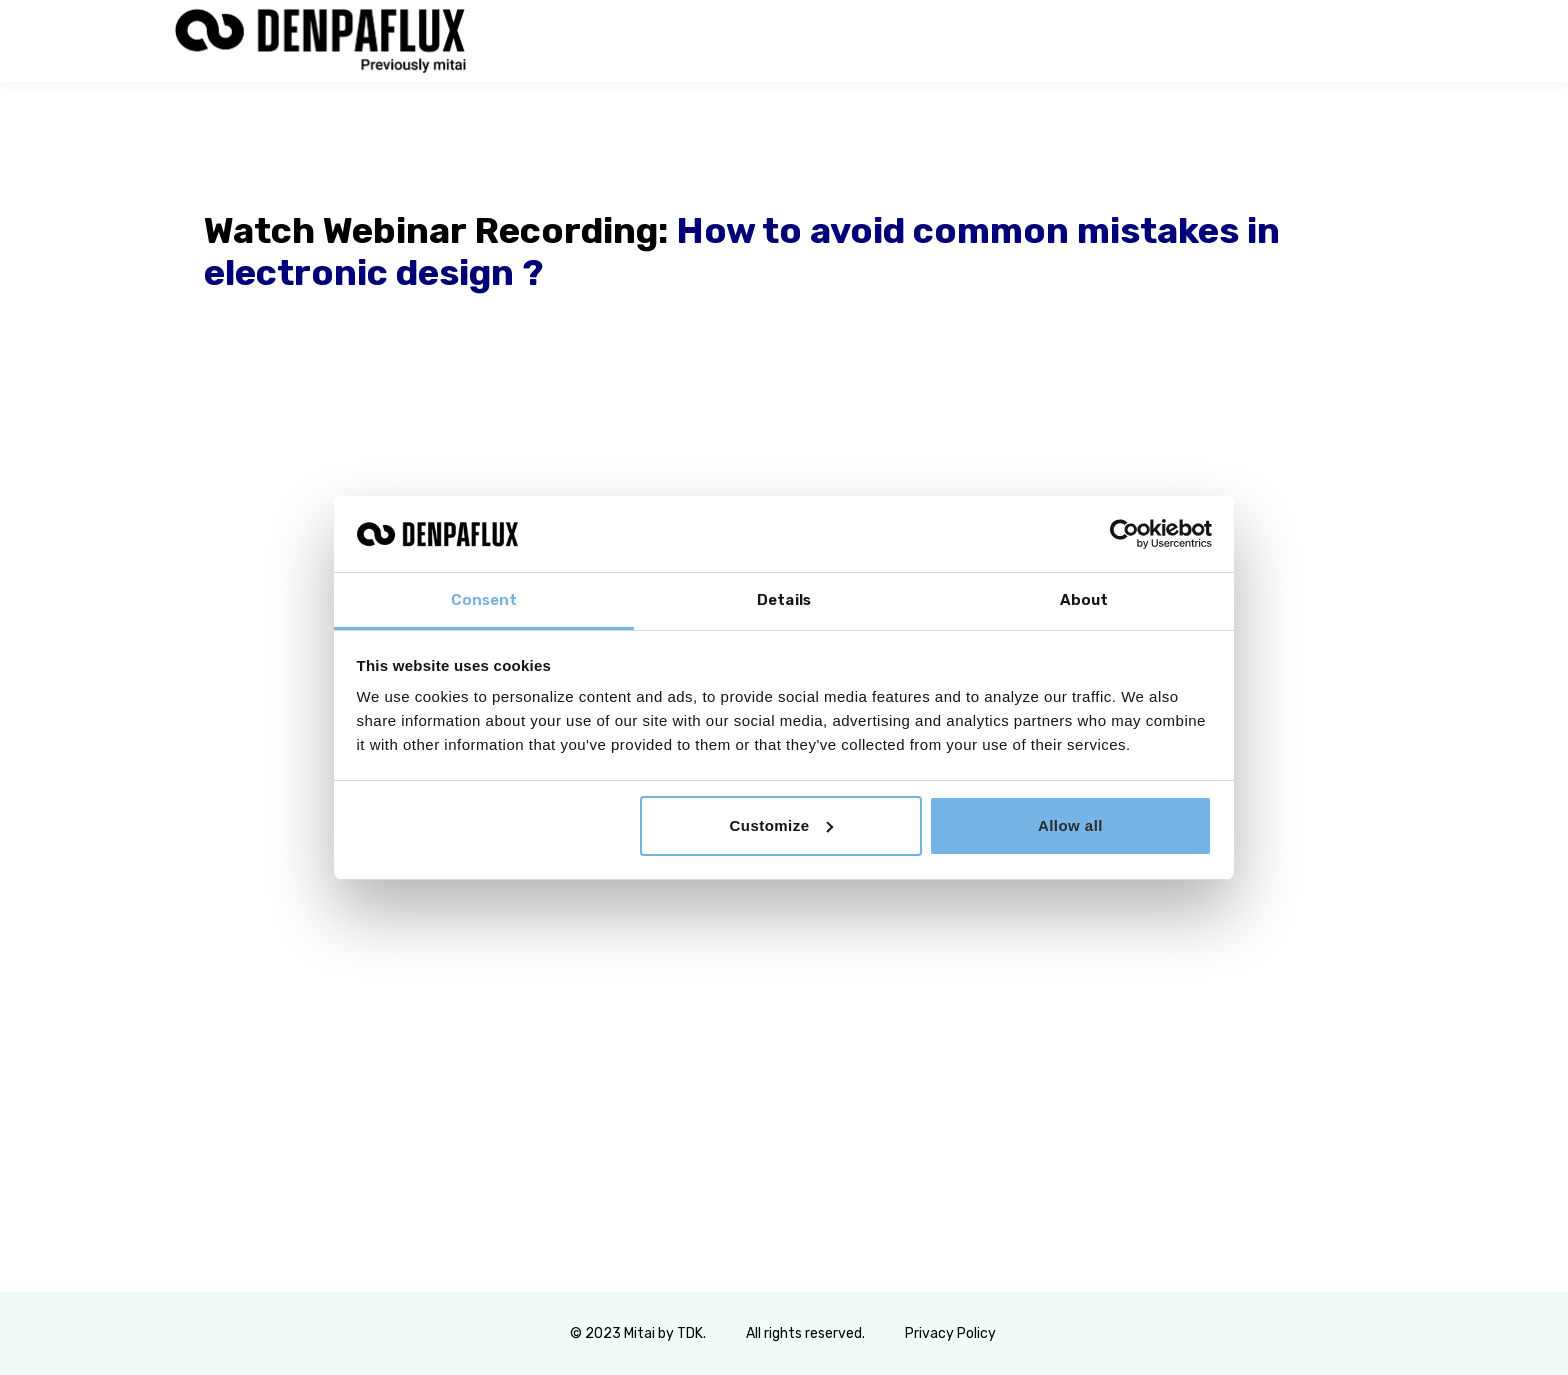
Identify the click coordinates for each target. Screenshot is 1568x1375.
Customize (782, 825)
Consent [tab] (484, 600)
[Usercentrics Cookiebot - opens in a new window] (1124, 534)
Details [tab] (784, 600)
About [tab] (1084, 600)
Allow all (1070, 825)
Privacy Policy (952, 1333)
